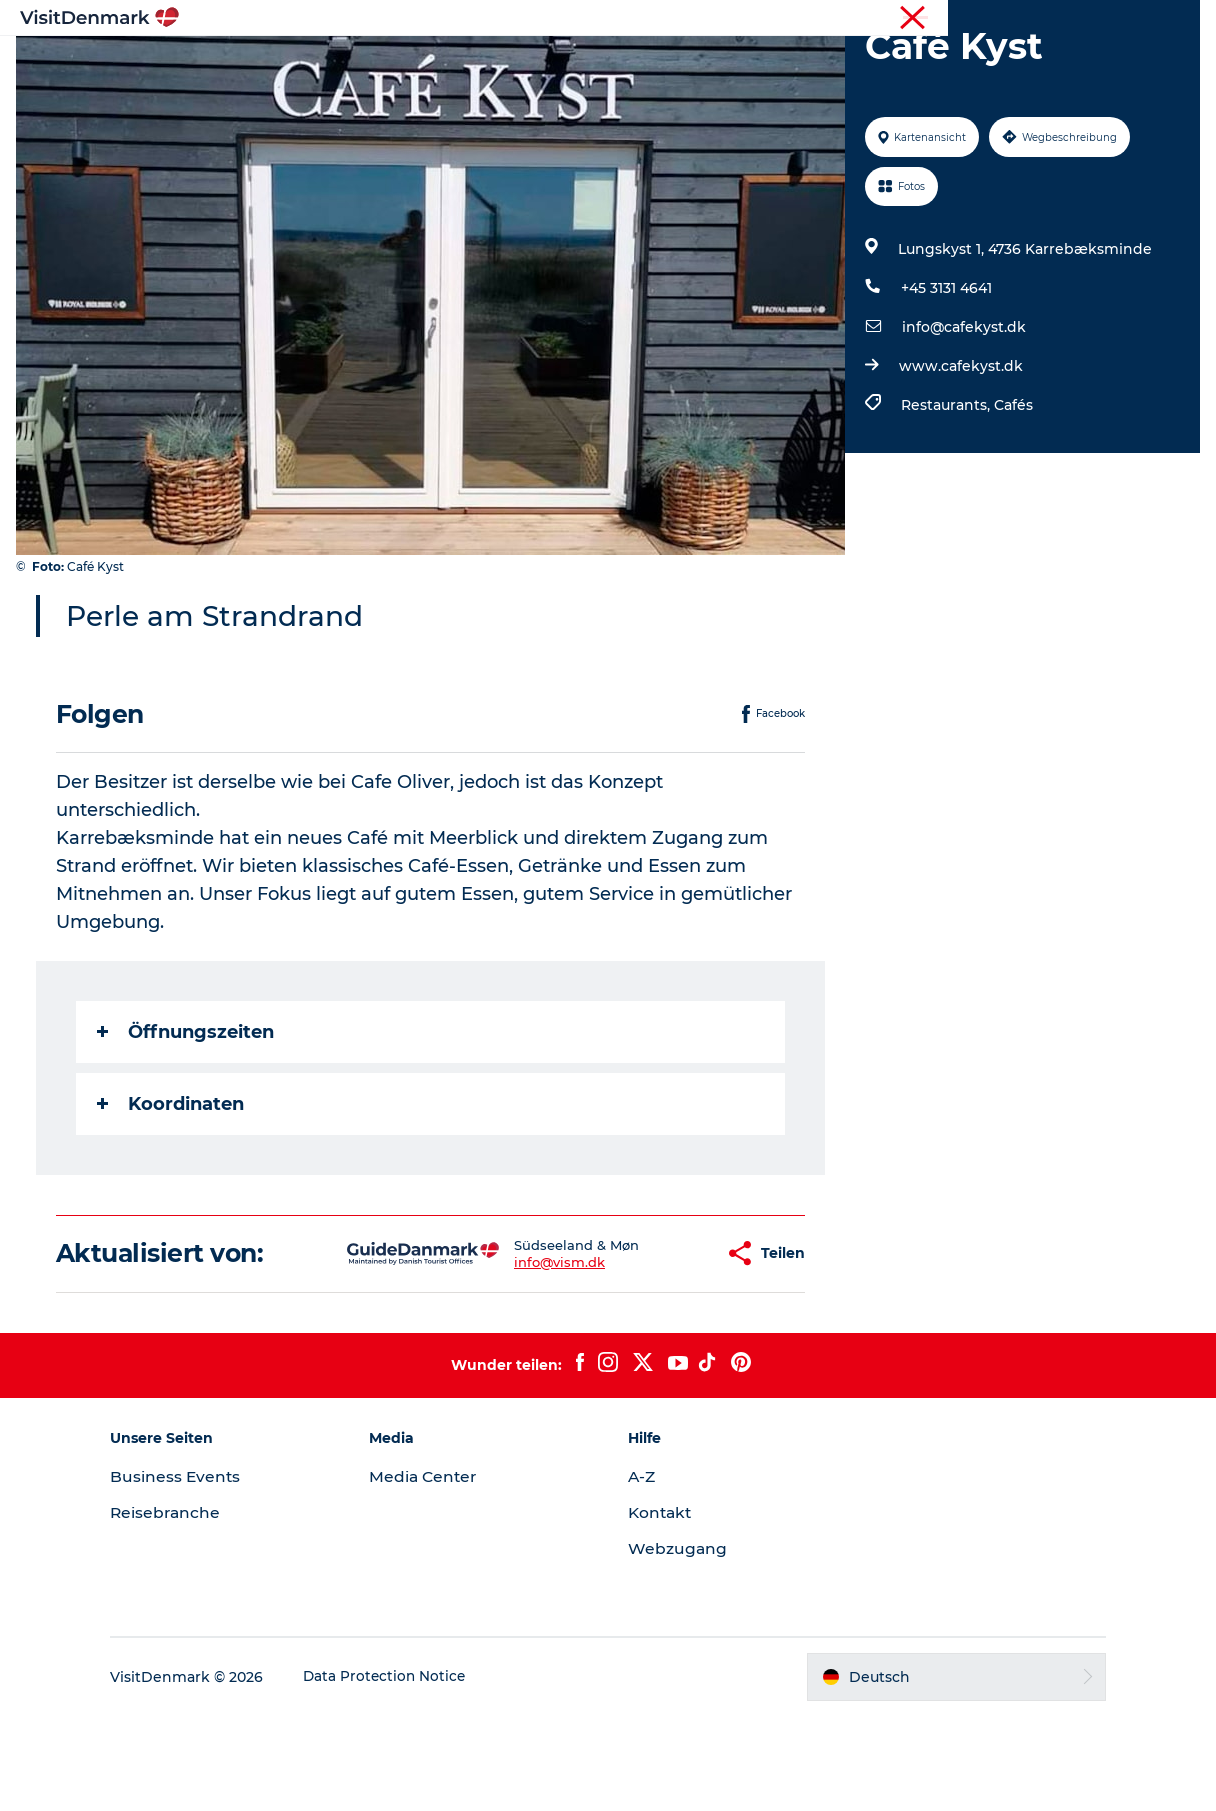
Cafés (1011, 500)
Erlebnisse (588, 64)
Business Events (202, 1571)
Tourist (1016, 19)
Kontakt (661, 1607)
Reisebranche (1096, 19)
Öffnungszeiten (189, 1127)
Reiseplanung (831, 64)
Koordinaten (174, 1199)
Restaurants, (945, 500)
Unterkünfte (703, 64)
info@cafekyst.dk (962, 422)
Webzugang (678, 1643)
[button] (643, 1348)
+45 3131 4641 (944, 383)
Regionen (482, 64)
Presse (1176, 19)
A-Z (642, 1571)
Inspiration (375, 64)
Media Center (437, 1571)
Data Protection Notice (412, 1772)
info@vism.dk (497, 1357)
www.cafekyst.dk (959, 461)
